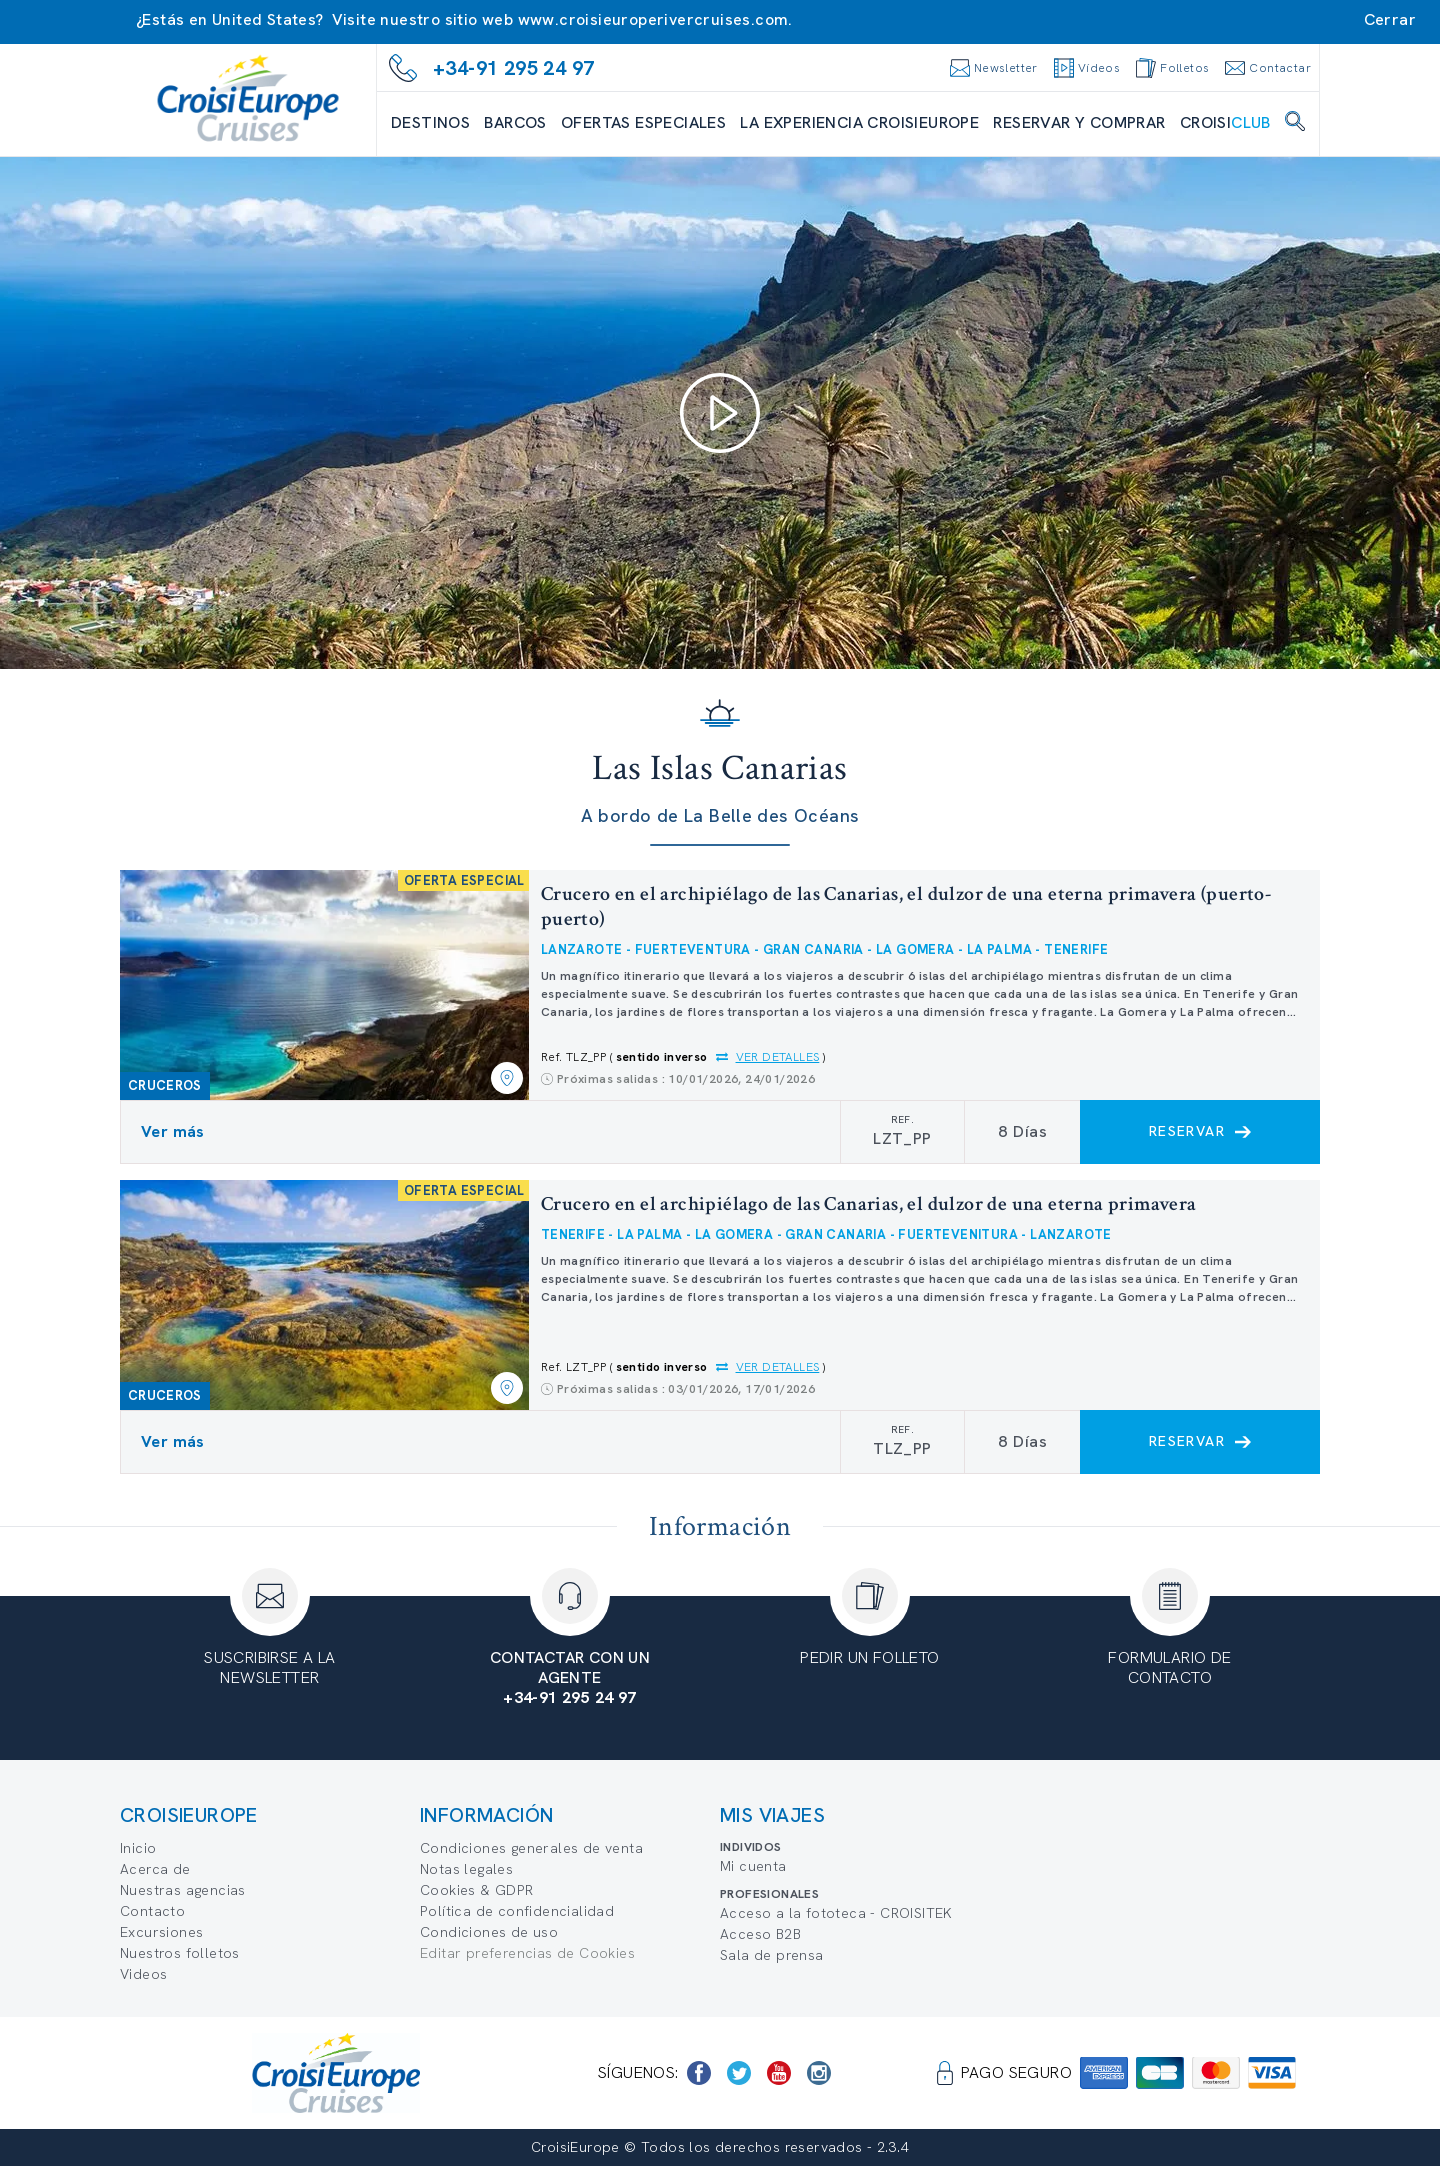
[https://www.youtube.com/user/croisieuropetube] (779, 2073)
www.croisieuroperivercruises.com (653, 19)
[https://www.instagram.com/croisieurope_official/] (819, 2073)
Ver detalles (778, 1057)
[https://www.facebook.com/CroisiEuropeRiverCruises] (699, 2073)
